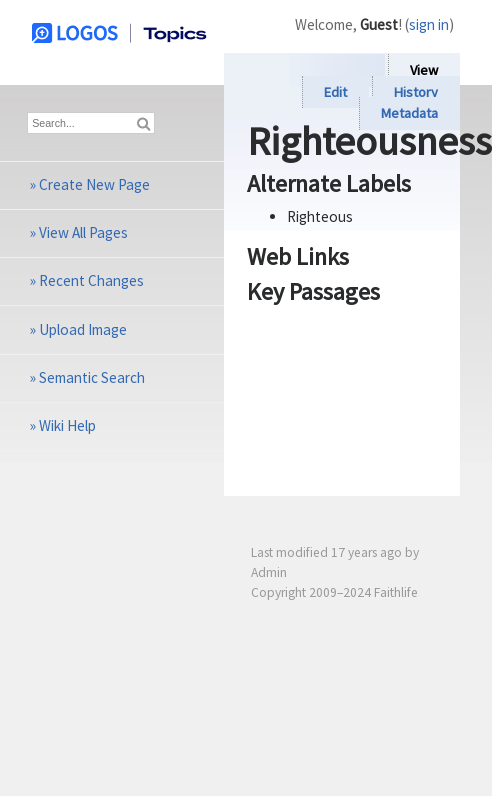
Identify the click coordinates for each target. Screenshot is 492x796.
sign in (429, 24)
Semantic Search (92, 377)
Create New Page (94, 184)
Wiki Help (67, 425)
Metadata (409, 114)
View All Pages (83, 232)
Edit (335, 92)
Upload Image (83, 329)
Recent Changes (91, 280)
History (416, 92)
